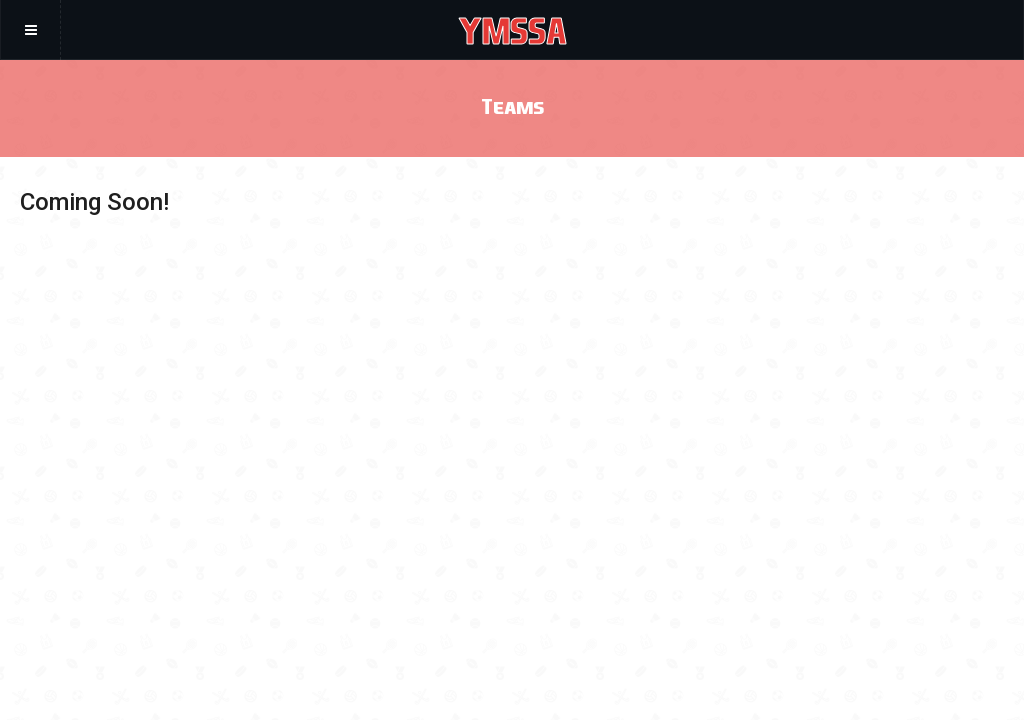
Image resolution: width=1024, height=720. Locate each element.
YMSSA (512, 30)
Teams (512, 105)
